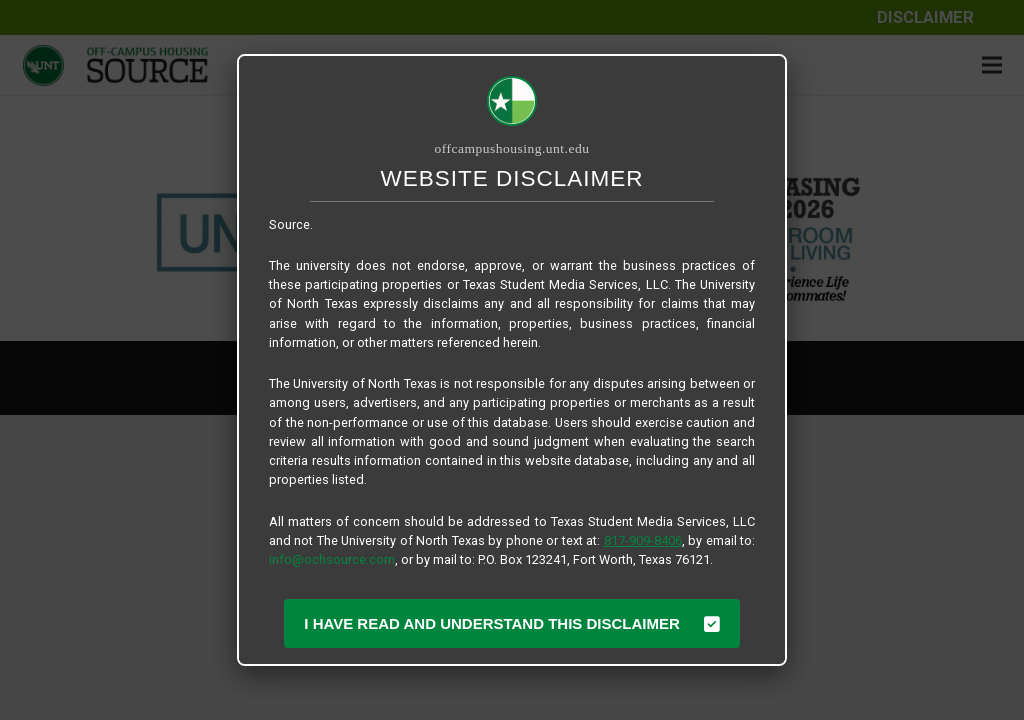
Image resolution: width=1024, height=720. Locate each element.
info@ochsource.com (332, 559)
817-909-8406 (643, 540)
